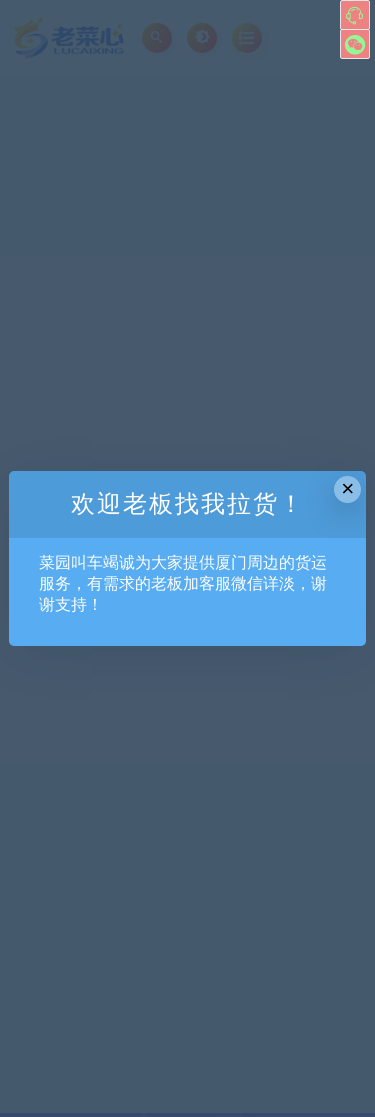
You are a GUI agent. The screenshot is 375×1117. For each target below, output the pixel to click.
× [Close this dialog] (347, 488)
